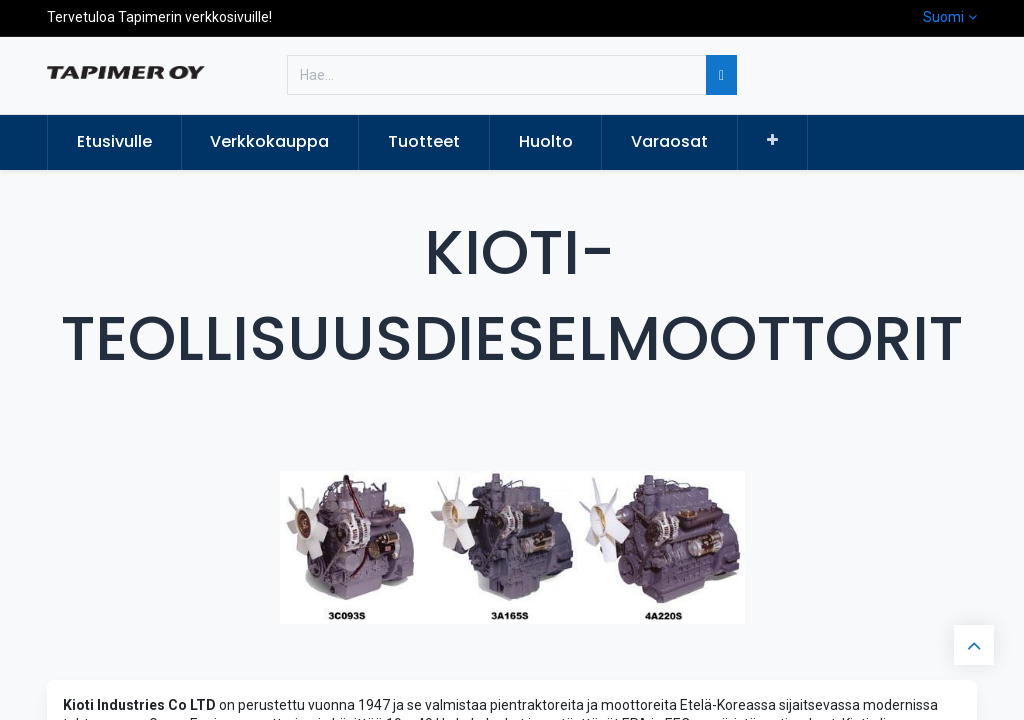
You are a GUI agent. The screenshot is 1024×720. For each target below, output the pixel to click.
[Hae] (721, 75)
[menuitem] (114, 142)
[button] (772, 141)
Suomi (943, 17)
